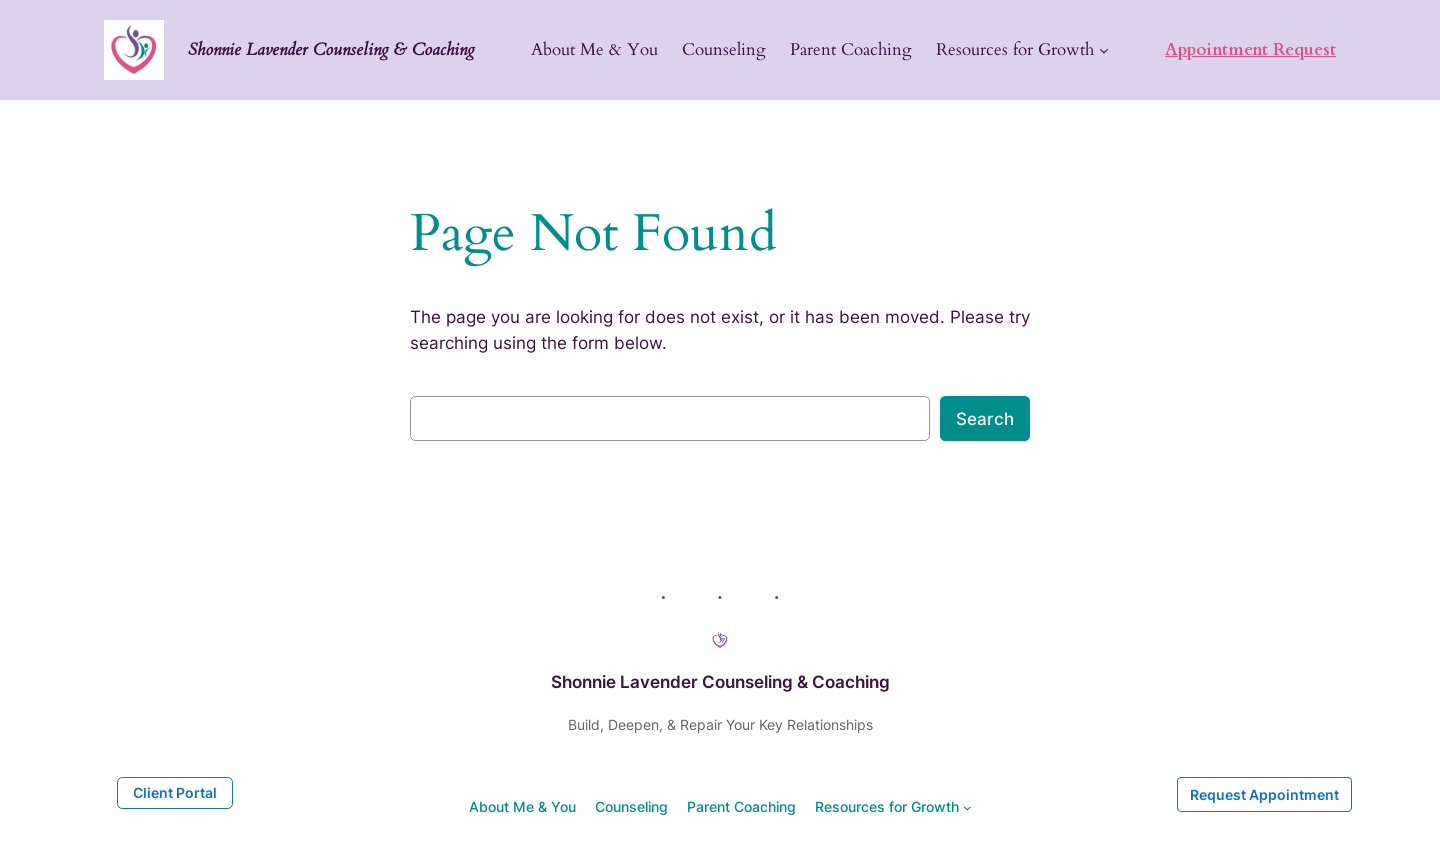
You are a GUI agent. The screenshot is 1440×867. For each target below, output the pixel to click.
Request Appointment (1264, 794)
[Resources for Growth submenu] (1104, 50)
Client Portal (175, 792)
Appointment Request (1250, 49)
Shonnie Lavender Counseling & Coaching (331, 49)
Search (985, 419)
